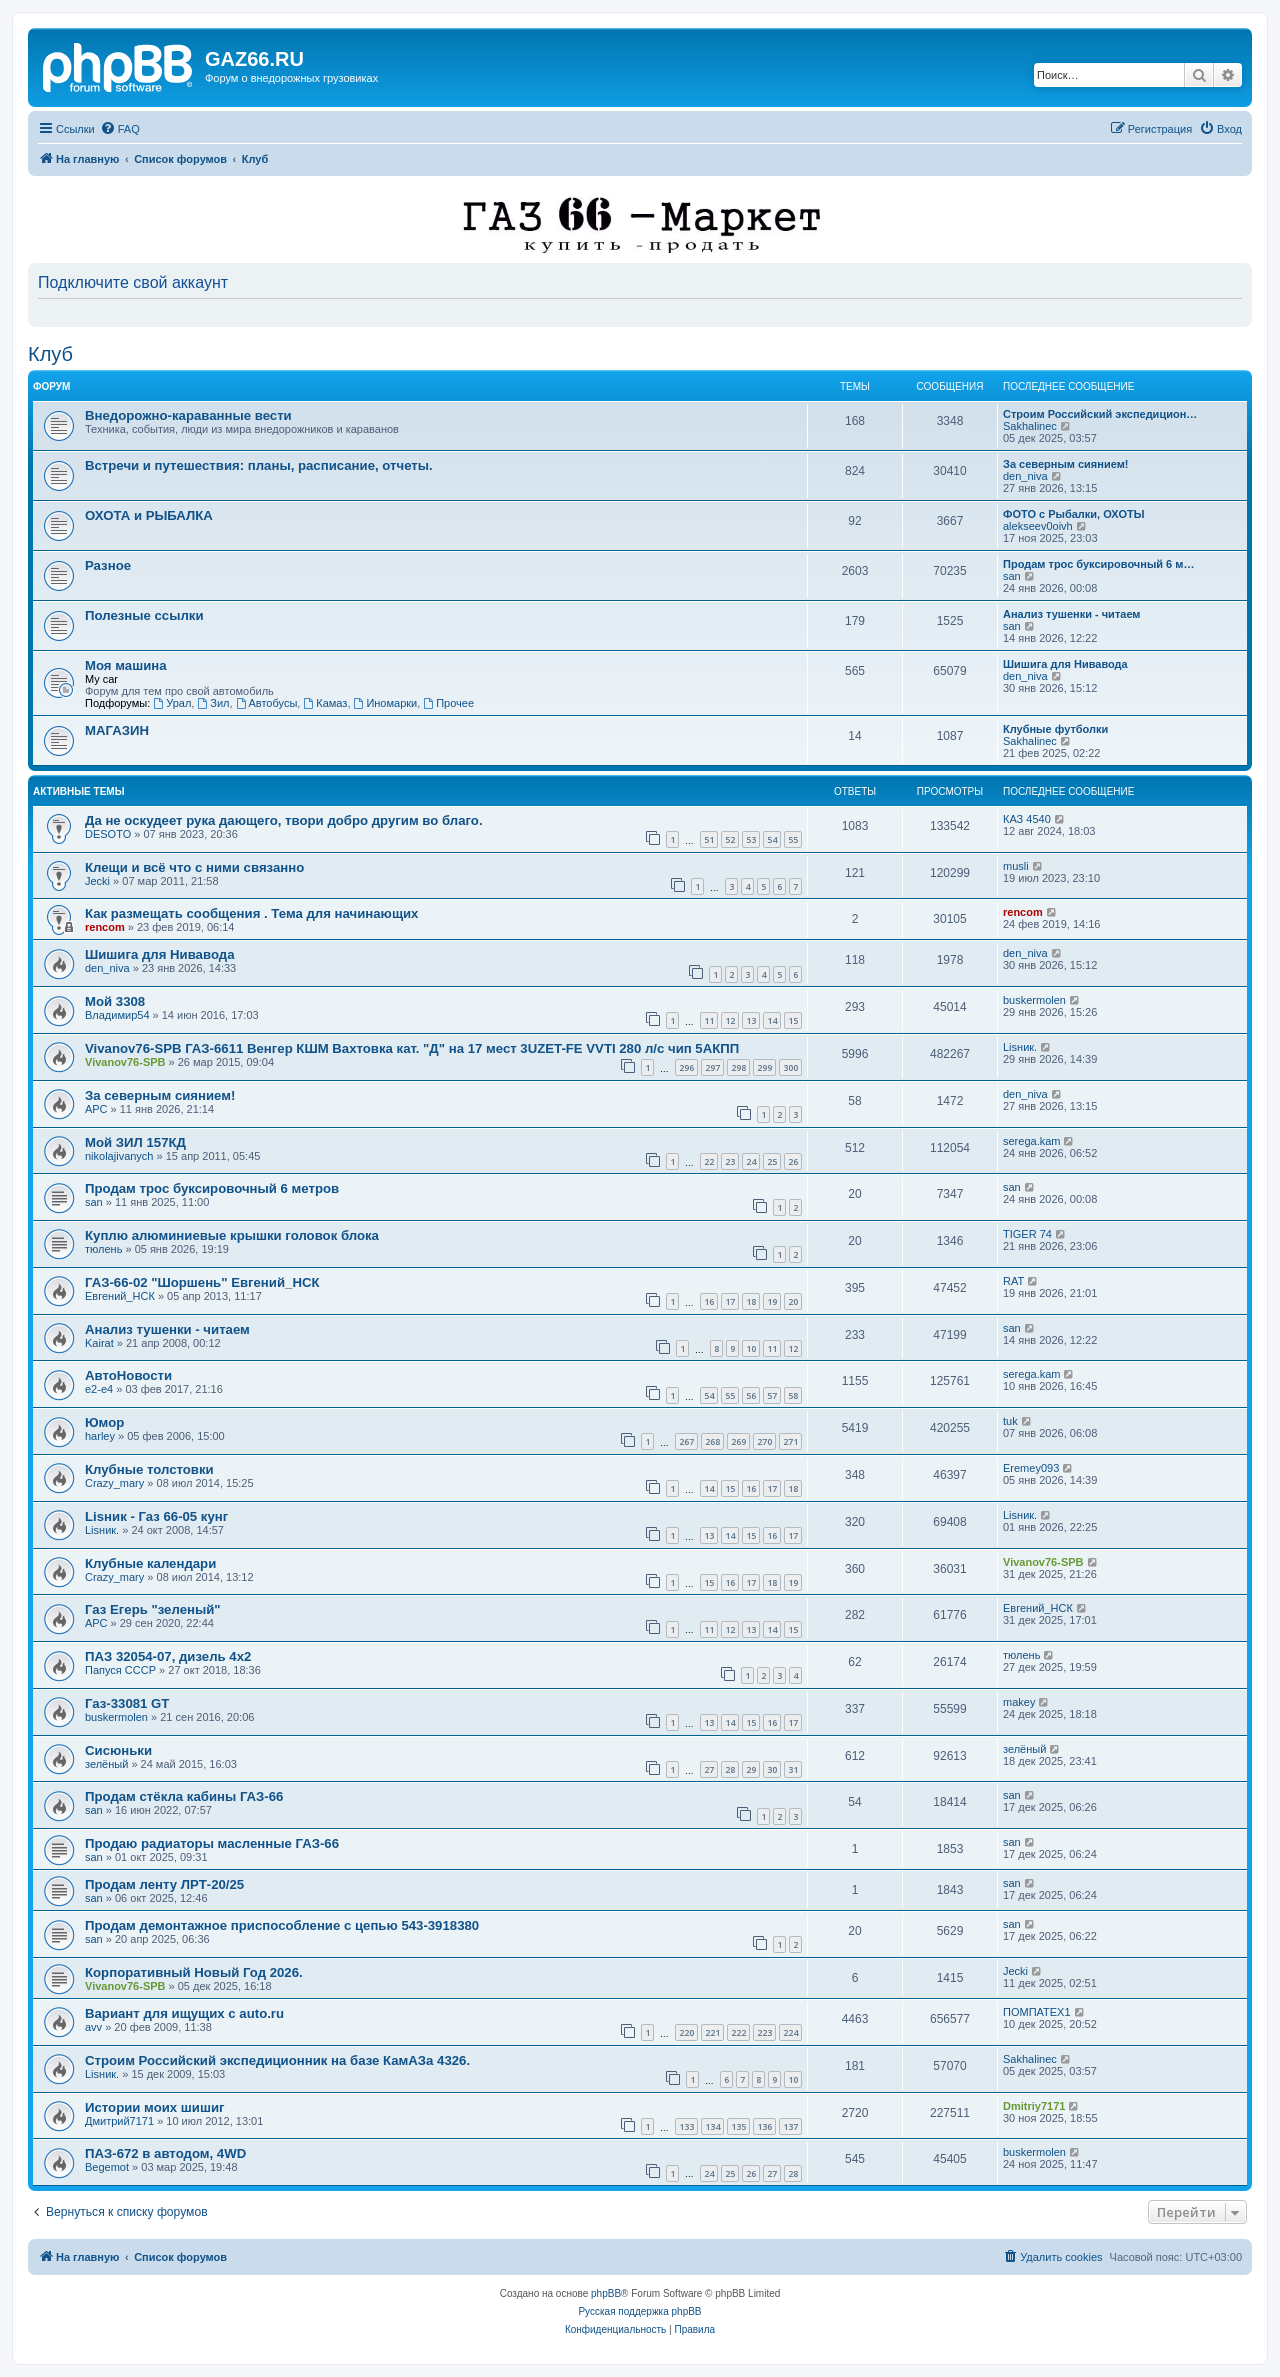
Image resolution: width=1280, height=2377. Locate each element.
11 (709, 1020)
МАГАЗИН (117, 730)
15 (793, 1020)
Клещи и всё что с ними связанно (194, 867)
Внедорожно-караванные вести (188, 415)
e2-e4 (99, 1389)
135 (738, 2126)
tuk (1010, 1421)
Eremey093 (1031, 1468)
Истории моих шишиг (155, 2107)
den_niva (1025, 476)
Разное (108, 565)
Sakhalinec (1030, 426)
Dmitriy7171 (1034, 2106)
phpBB (606, 2293)
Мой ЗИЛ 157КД (135, 1142)
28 (730, 1769)
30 (772, 1769)
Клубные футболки (1055, 729)
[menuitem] (120, 129)
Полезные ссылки (144, 615)
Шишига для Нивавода (1065, 664)
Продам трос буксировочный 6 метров (212, 1188)
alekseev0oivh (1038, 526)
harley (100, 1436)
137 (790, 2126)
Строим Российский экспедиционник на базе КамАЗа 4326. (277, 2060)
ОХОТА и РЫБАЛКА (149, 515)
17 (730, 1301)
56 (751, 1395)
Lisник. (1020, 1047)
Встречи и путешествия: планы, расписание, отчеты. (259, 465)
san (1012, 576)
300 (790, 1067)
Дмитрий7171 (119, 2121)
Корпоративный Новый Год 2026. (194, 1972)
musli (1016, 866)
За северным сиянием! (1065, 464)
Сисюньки (118, 1750)
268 (712, 1441)
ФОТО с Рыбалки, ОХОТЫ (1073, 514)
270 (764, 1441)
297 (712, 1067)
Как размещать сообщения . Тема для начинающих (251, 913)
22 (709, 1161)
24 (751, 1161)
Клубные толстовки (149, 1469)
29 (751, 1769)
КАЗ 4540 (1027, 819)
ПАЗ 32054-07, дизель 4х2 (168, 1656)
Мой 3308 (115, 1001)
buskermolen (1034, 1000)
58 (793, 1395)
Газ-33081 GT (127, 1703)
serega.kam (1031, 1141)
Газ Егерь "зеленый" (153, 1609)
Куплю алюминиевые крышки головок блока (232, 1235)
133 (686, 2126)
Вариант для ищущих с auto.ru (184, 2013)
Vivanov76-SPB (125, 1062)
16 (709, 1301)
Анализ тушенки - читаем (1072, 614)
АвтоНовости (128, 1375)
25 (772, 1161)
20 (793, 1301)
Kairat (99, 1343)
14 (772, 1020)
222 (738, 2032)
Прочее (448, 703)
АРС (96, 1109)
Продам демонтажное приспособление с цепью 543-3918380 (282, 1925)
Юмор (104, 1422)
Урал (172, 703)
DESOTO (108, 834)
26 (793, 1161)
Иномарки (386, 703)
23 (730, 1161)
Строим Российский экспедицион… (1100, 414)
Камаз (325, 703)
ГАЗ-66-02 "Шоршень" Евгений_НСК (202, 1282)
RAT (1013, 1281)
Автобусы (267, 703)
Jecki (97, 881)
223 (764, 2032)
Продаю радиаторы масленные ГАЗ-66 (212, 1843)
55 (793, 839)
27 (709, 1769)
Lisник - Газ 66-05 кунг (156, 1516)
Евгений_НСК (120, 1296)
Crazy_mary (114, 1483)
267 (686, 1441)
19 (772, 1301)
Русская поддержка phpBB (639, 2311)
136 (764, 2126)
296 (686, 1067)
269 (738, 1441)
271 (790, 1441)
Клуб (50, 354)
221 (712, 2032)
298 (738, 1067)
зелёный (106, 1764)
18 (751, 1301)
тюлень (103, 1249)
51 (709, 839)
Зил (213, 703)
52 (730, 839)
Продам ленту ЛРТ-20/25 (164, 1884)
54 (772, 839)
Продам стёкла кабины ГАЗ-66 (184, 1796)
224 (790, 2032)
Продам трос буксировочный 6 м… (1098, 564)
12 (730, 1020)
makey (1019, 1702)
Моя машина (126, 665)
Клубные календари (150, 1563)
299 (764, 1067)
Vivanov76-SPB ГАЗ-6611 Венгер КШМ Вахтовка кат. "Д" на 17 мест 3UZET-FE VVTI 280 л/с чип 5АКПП (412, 1048)
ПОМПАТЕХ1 (1037, 2012)
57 (772, 1395)
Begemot (107, 2167)
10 (751, 1348)
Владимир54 (117, 1015)
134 (712, 2126)
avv (93, 2027)
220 (686, 2032)
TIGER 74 (1027, 1234)
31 (793, 1769)
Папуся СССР (120, 1670)
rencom (105, 927)
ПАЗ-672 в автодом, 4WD (165, 2153)
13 (751, 1020)
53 (751, 839)
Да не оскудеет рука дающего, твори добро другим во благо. (284, 820)
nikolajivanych (119, 1156)
